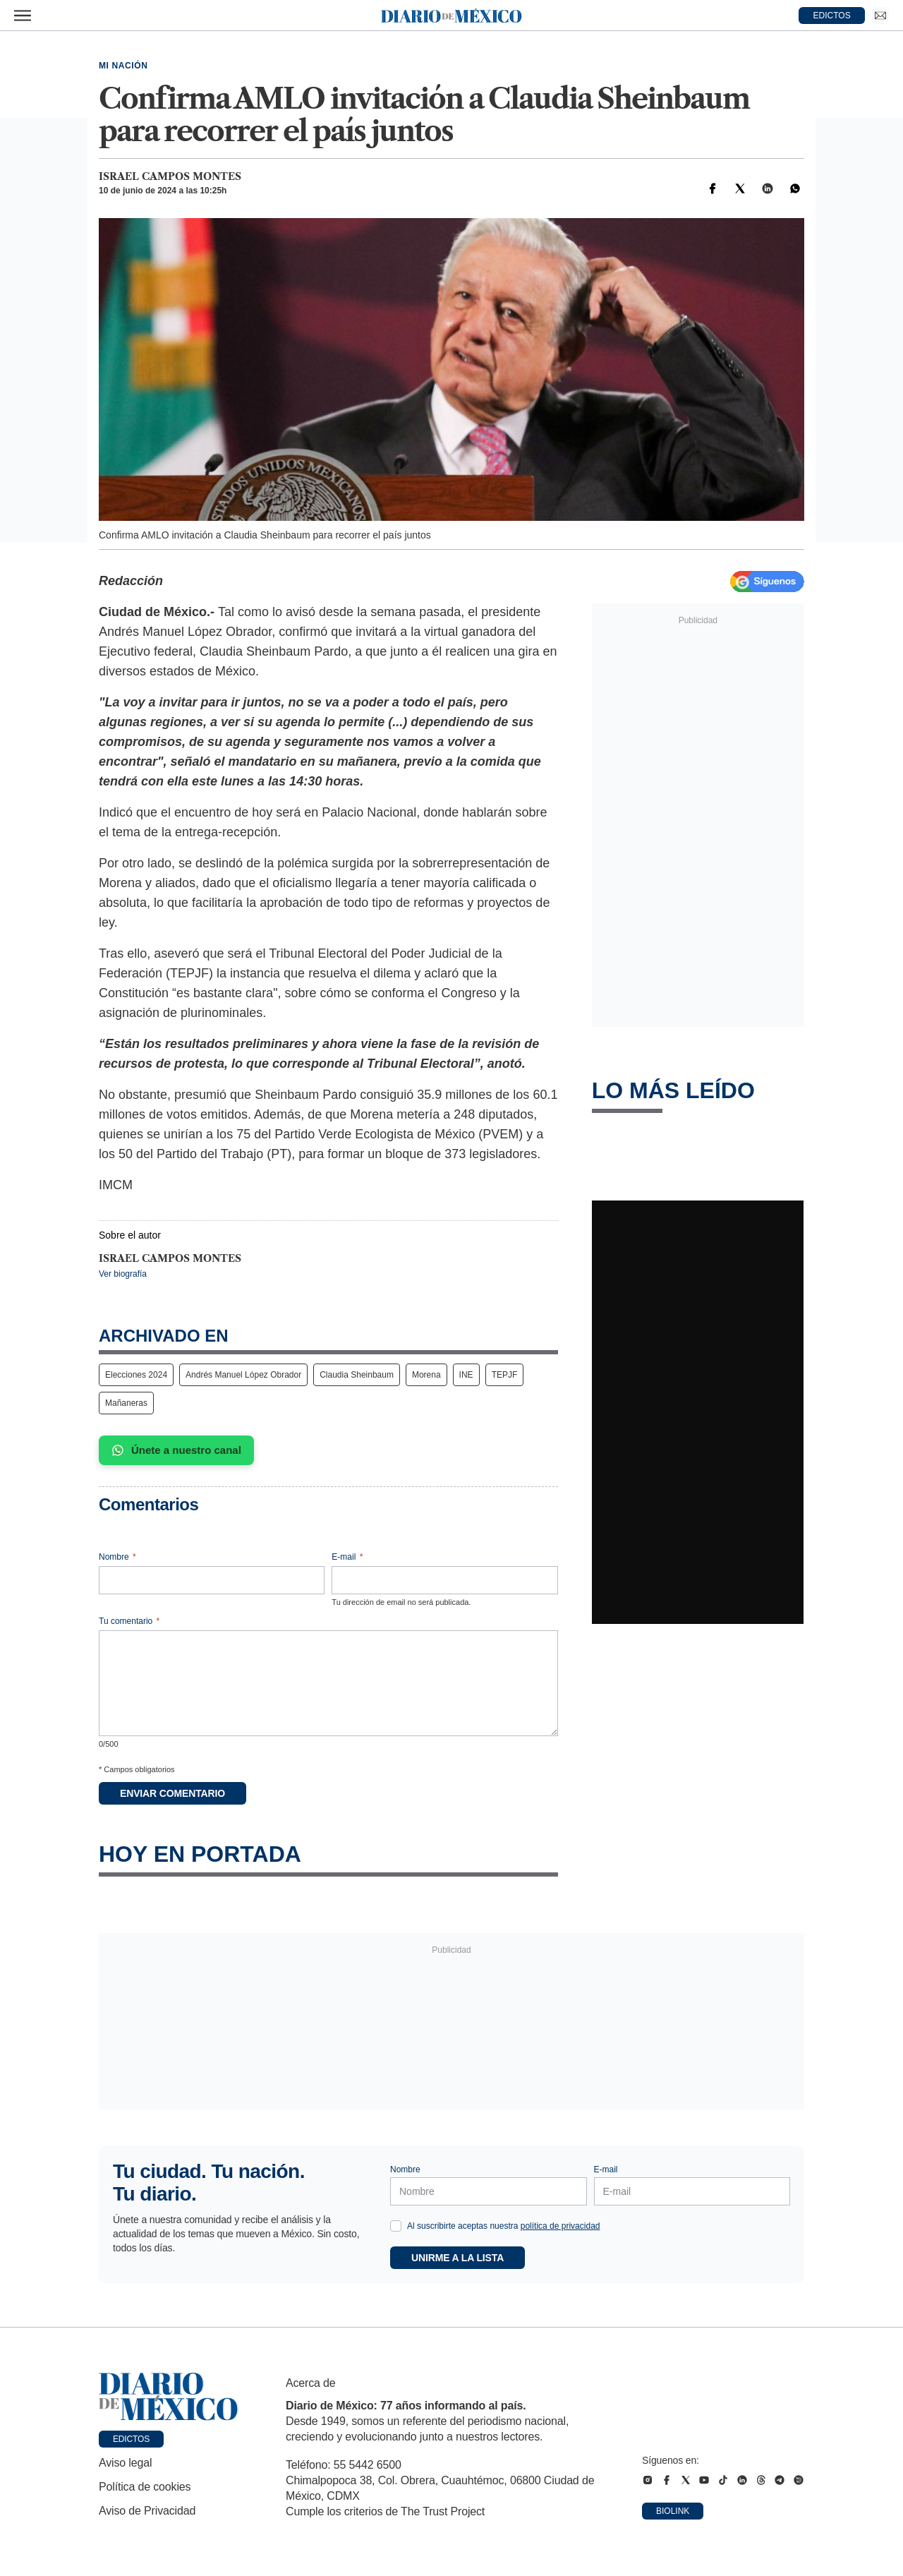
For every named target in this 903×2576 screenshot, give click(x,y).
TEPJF (505, 1375)
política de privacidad (560, 2226)
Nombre (117, 1557)
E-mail (347, 1557)
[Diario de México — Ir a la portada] (451, 15)
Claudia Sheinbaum (357, 1375)
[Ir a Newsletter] (880, 15)
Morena (426, 1375)
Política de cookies (144, 2487)
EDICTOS (832, 15)
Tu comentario (129, 1621)
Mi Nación (123, 66)
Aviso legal (125, 2463)
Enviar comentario (172, 1793)
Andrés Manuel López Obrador (243, 1375)
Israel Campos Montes (170, 176)
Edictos (131, 2439)
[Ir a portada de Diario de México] (168, 2397)
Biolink (672, 2511)
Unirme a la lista (457, 2257)
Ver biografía (123, 1274)
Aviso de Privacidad (147, 2511)
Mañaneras (126, 1403)
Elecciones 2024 (136, 1375)
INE (466, 1375)
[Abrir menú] (22, 15)
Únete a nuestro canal (176, 1450)
